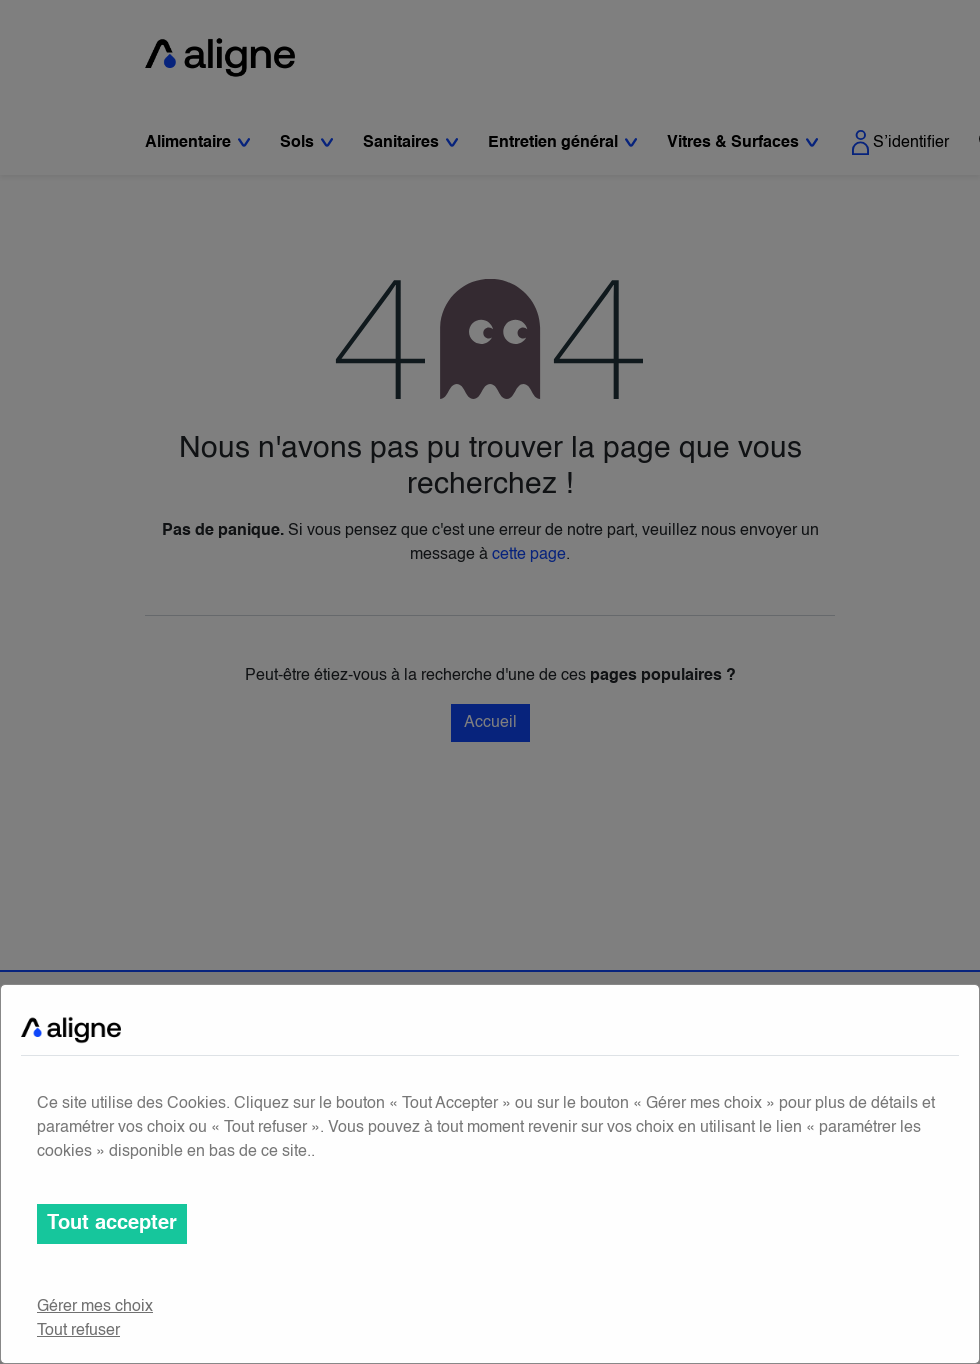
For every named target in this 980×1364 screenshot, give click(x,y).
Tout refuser (78, 1331)
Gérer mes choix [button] (95, 1307)
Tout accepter (112, 1224)
